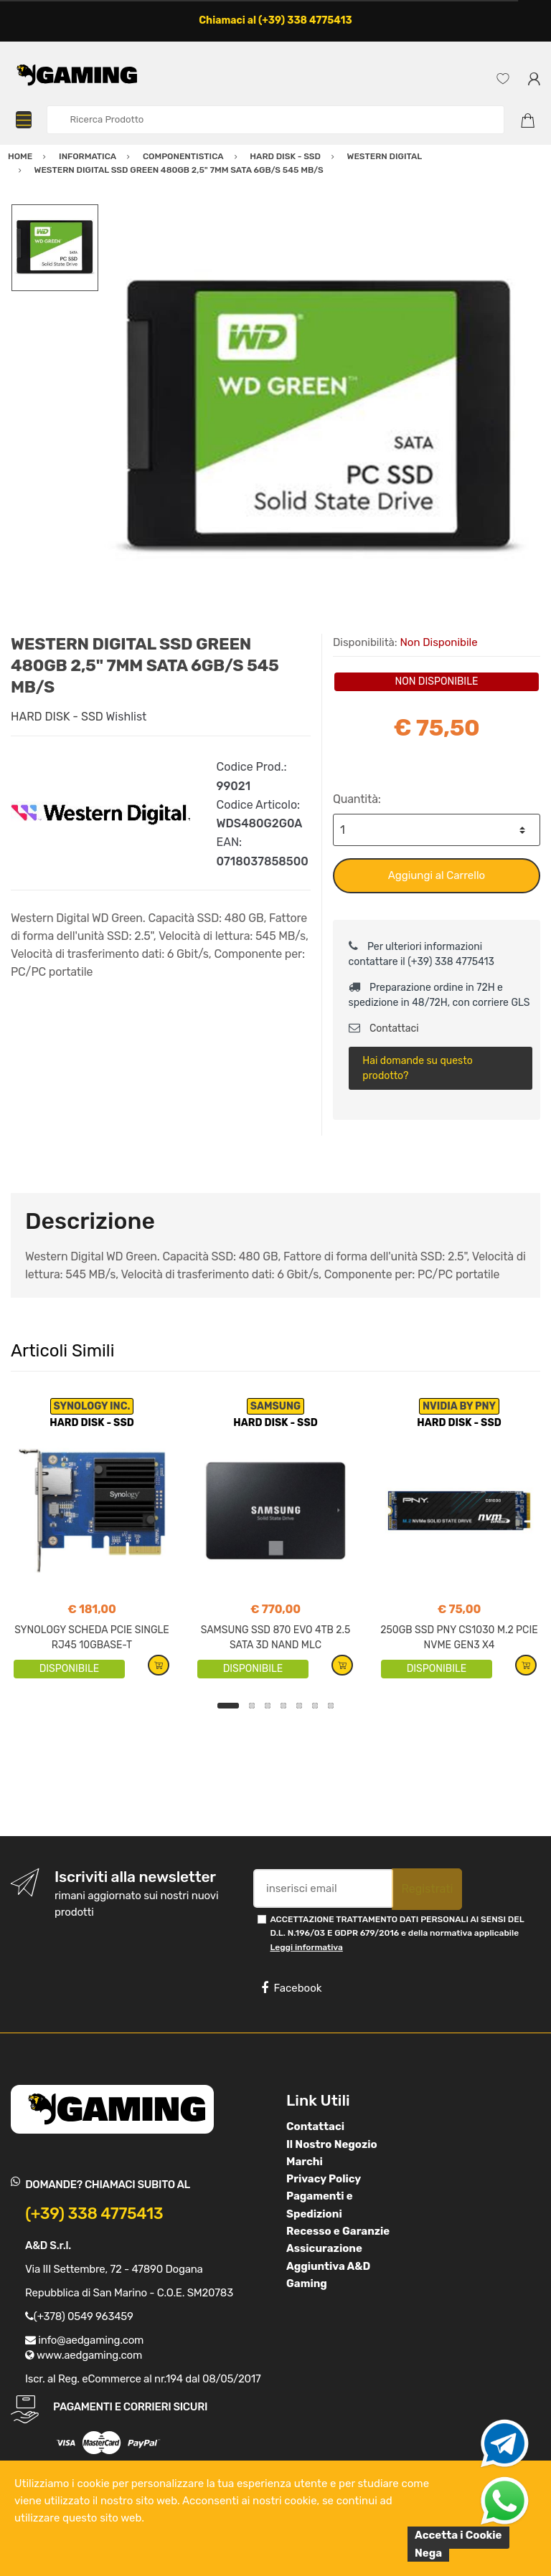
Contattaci (384, 1028)
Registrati (427, 1889)
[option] (319, 419)
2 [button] (252, 1705)
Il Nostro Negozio (331, 2144)
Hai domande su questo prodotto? (417, 1068)
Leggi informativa (306, 1947)
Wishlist (126, 716)
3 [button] (267, 1705)
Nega (428, 2553)
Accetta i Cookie (458, 2535)
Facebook (291, 1988)
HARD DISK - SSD (57, 716)
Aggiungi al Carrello (436, 875)
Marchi (304, 2161)
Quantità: (357, 799)
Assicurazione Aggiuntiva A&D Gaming (328, 2266)
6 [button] (315, 1705)
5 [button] (299, 1705)
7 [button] (331, 1705)
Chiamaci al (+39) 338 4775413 (275, 20)
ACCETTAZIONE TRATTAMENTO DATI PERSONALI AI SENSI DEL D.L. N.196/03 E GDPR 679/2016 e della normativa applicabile (397, 1933)
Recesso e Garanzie (338, 2231)
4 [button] (283, 1705)
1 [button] (228, 1705)
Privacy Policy (323, 2178)
